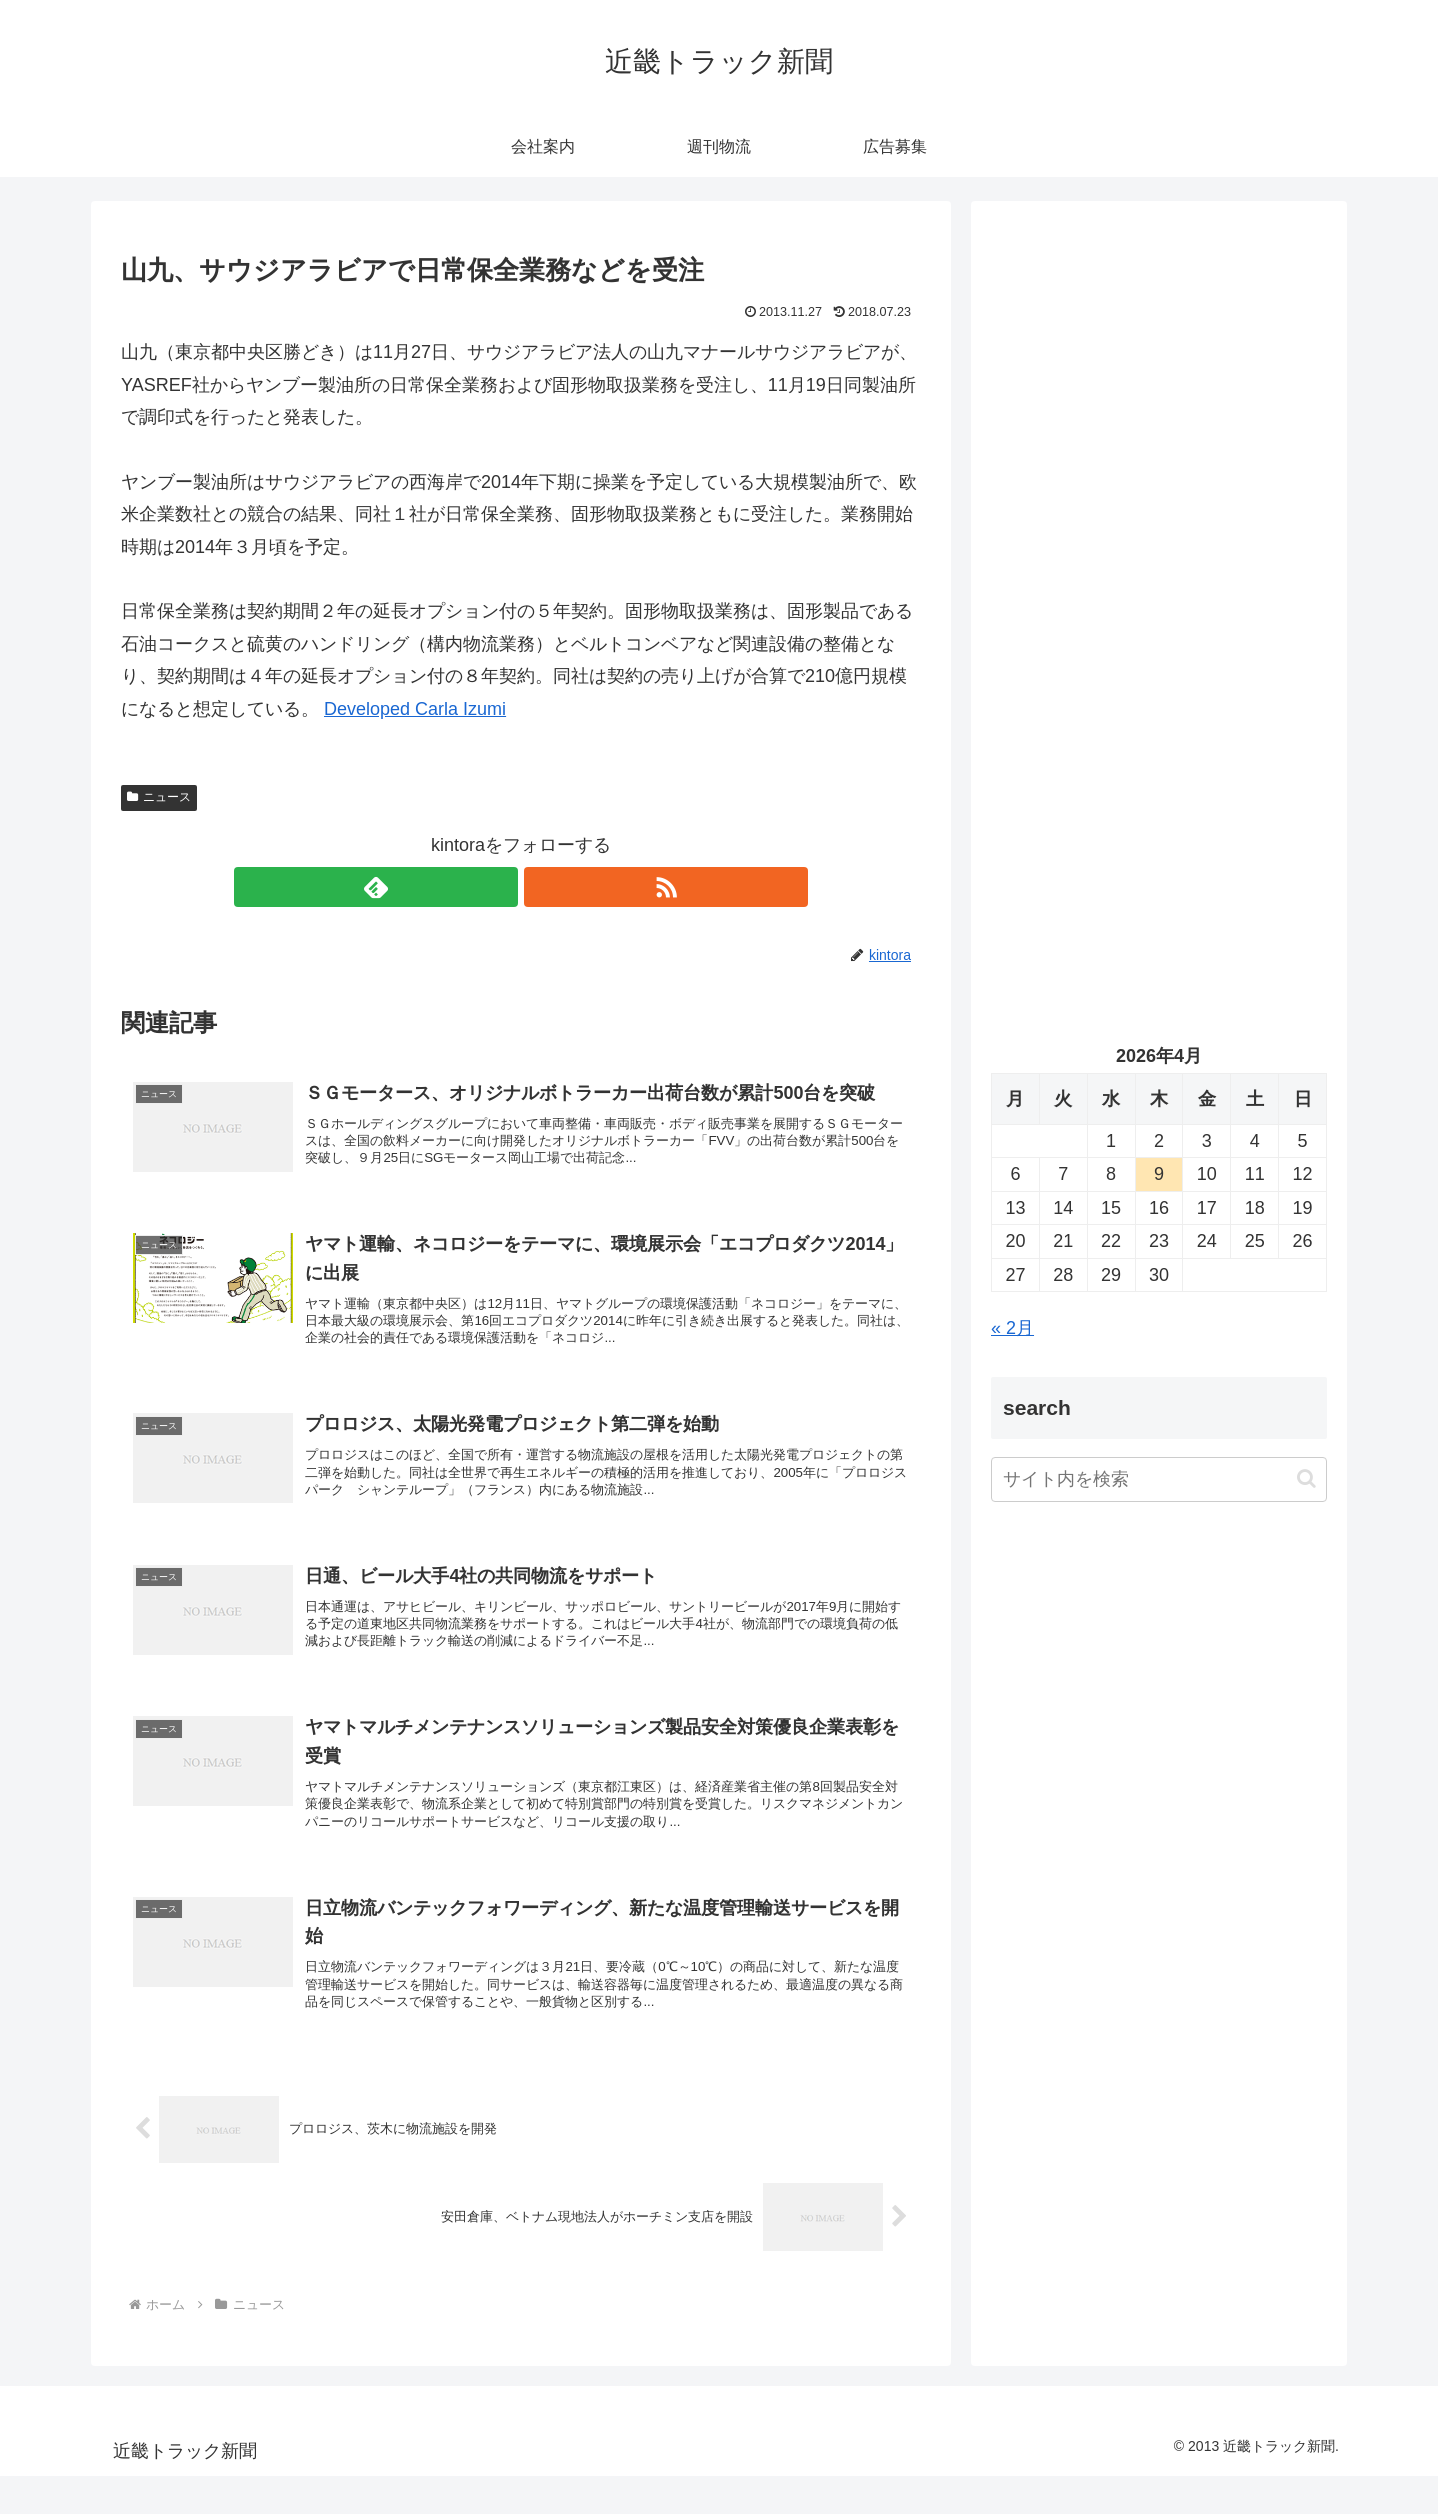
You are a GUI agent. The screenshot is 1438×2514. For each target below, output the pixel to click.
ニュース (159, 797)
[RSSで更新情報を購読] (544, 887)
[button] (1306, 1478)
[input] (1159, 1479)
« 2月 (1012, 1328)
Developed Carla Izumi (415, 709)
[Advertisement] (1159, 426)
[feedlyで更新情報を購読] (498, 887)
